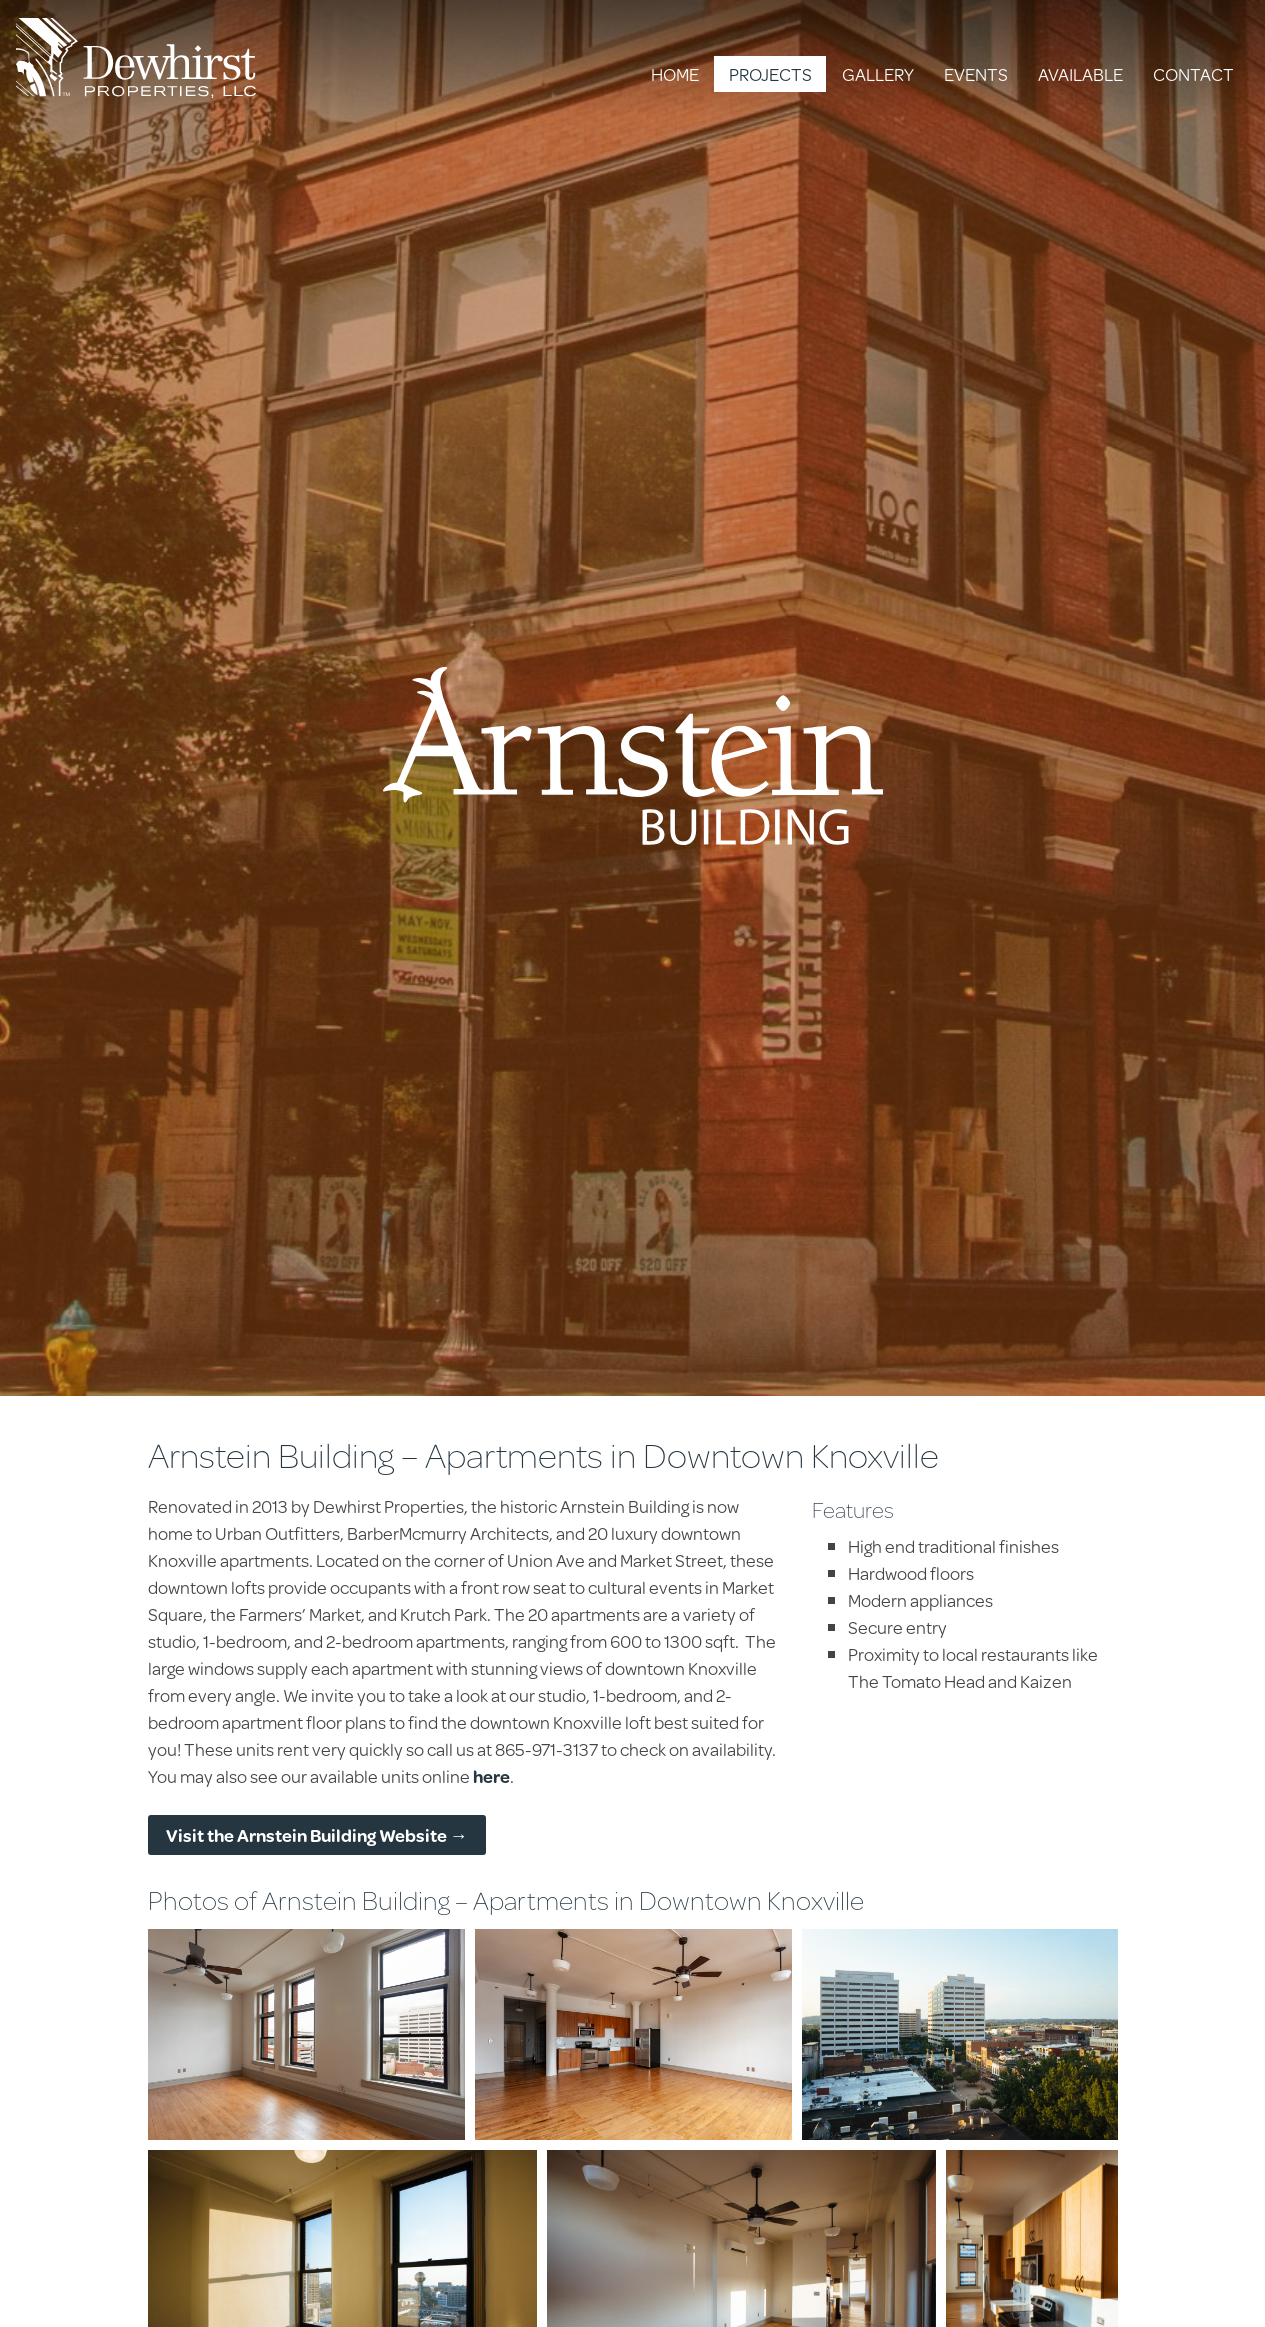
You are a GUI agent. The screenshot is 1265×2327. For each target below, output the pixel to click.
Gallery (878, 74)
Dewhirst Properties (136, 58)
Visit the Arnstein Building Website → (317, 1835)
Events (976, 74)
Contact (1193, 74)
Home (675, 74)
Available (1080, 74)
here (491, 1776)
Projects (770, 74)
